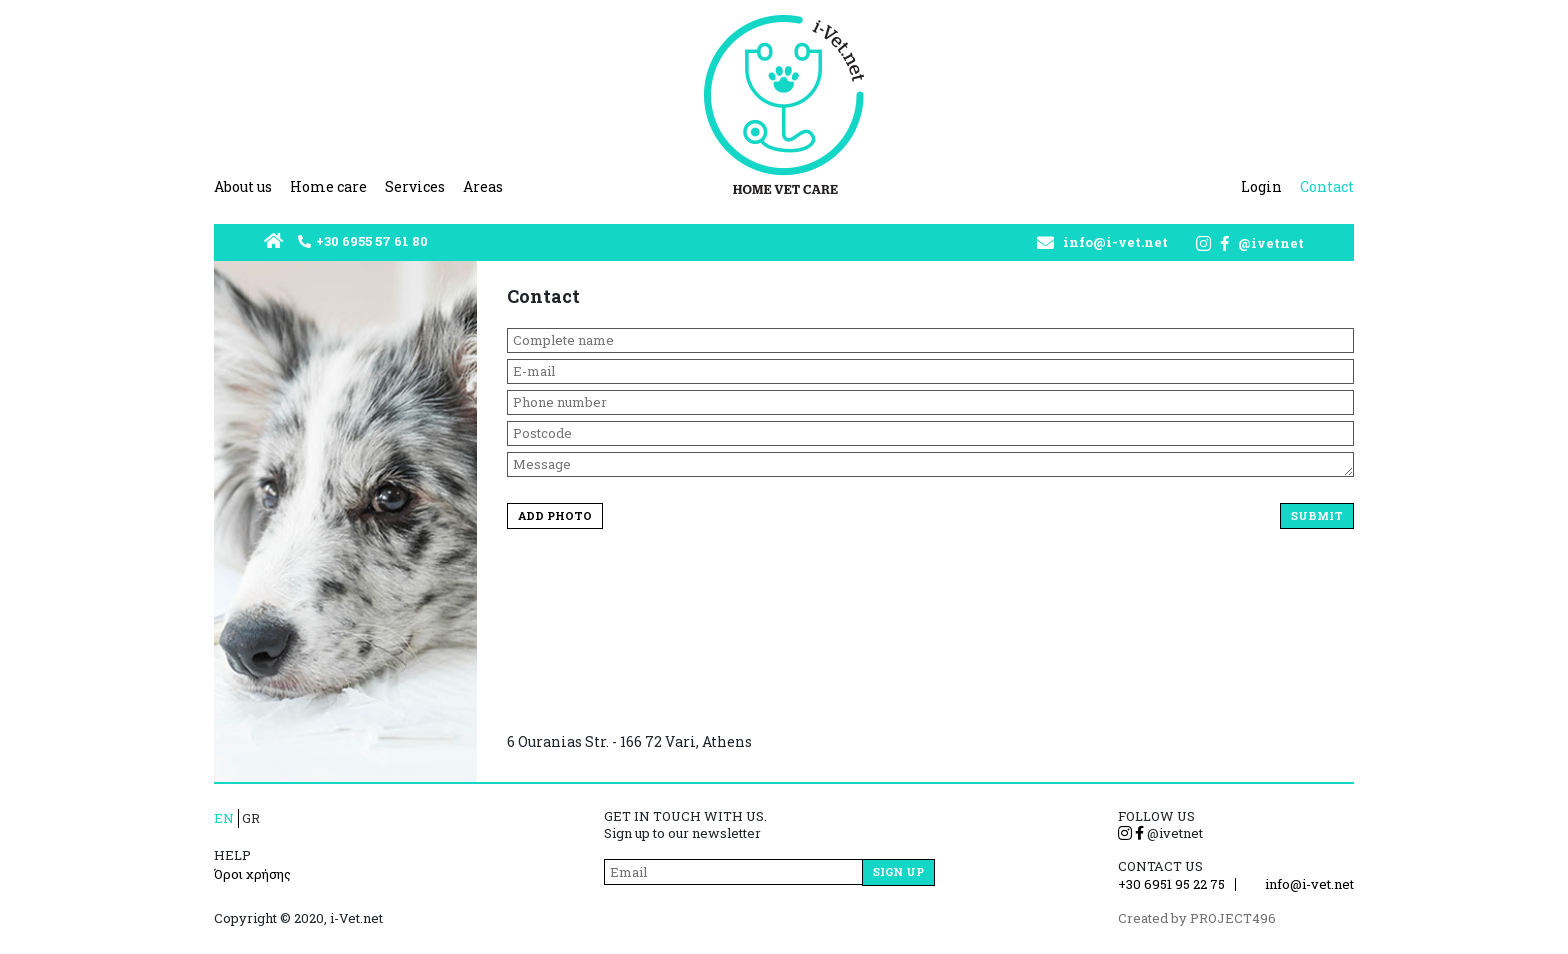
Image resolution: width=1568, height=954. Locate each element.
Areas (483, 186)
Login (1261, 186)
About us (243, 186)
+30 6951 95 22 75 (1171, 884)
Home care (328, 186)
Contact (1327, 186)
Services (415, 186)
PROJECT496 (1233, 918)
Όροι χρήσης (252, 874)
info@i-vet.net (1115, 242)
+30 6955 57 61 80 (372, 241)
